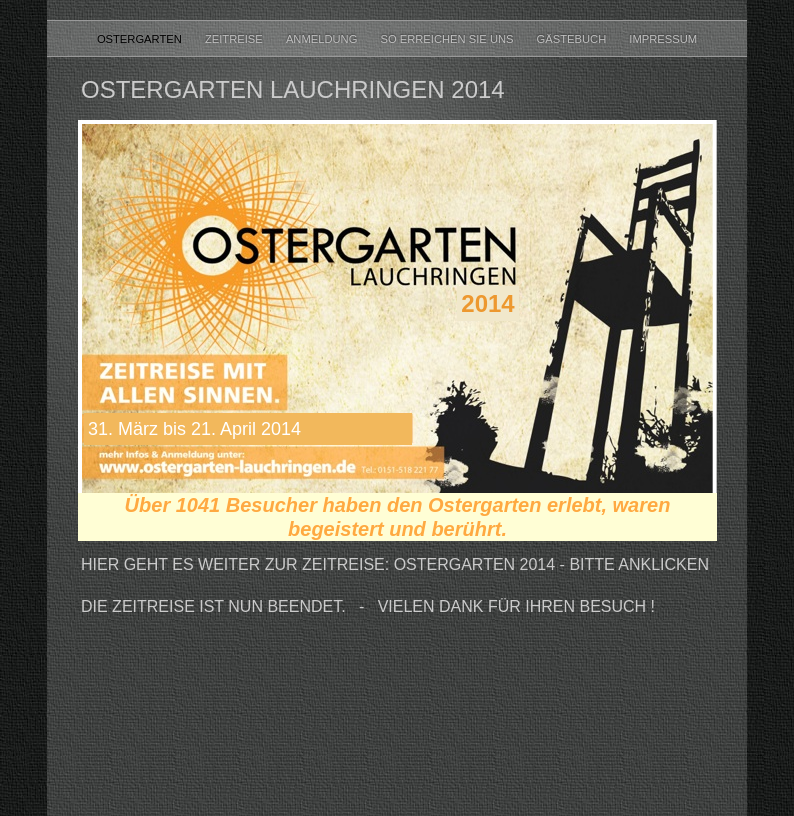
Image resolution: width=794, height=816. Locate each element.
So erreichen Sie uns (448, 39)
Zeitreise (235, 39)
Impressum (663, 39)
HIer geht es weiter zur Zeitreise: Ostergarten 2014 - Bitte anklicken (395, 564)
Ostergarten (141, 39)
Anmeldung (323, 39)
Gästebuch (573, 39)
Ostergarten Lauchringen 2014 (293, 89)
